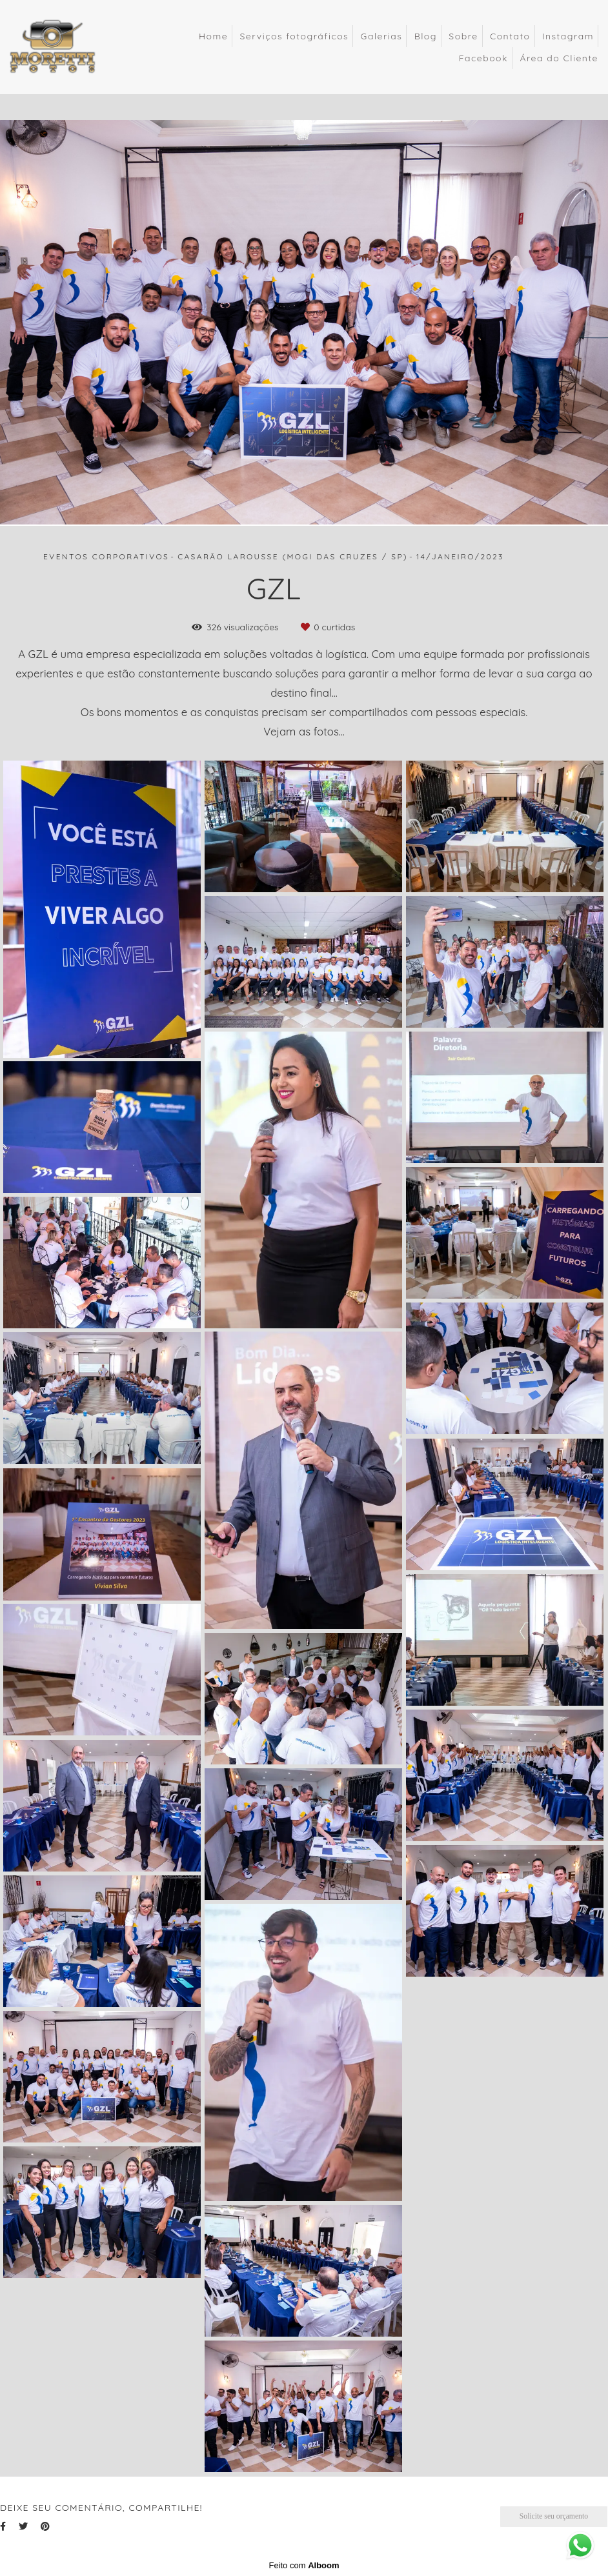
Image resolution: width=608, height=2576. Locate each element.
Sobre (463, 36)
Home (213, 36)
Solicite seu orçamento (554, 2516)
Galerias (382, 36)
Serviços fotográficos (294, 36)
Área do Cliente (559, 58)
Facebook (483, 58)
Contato (510, 36)
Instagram (568, 36)
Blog (425, 36)
